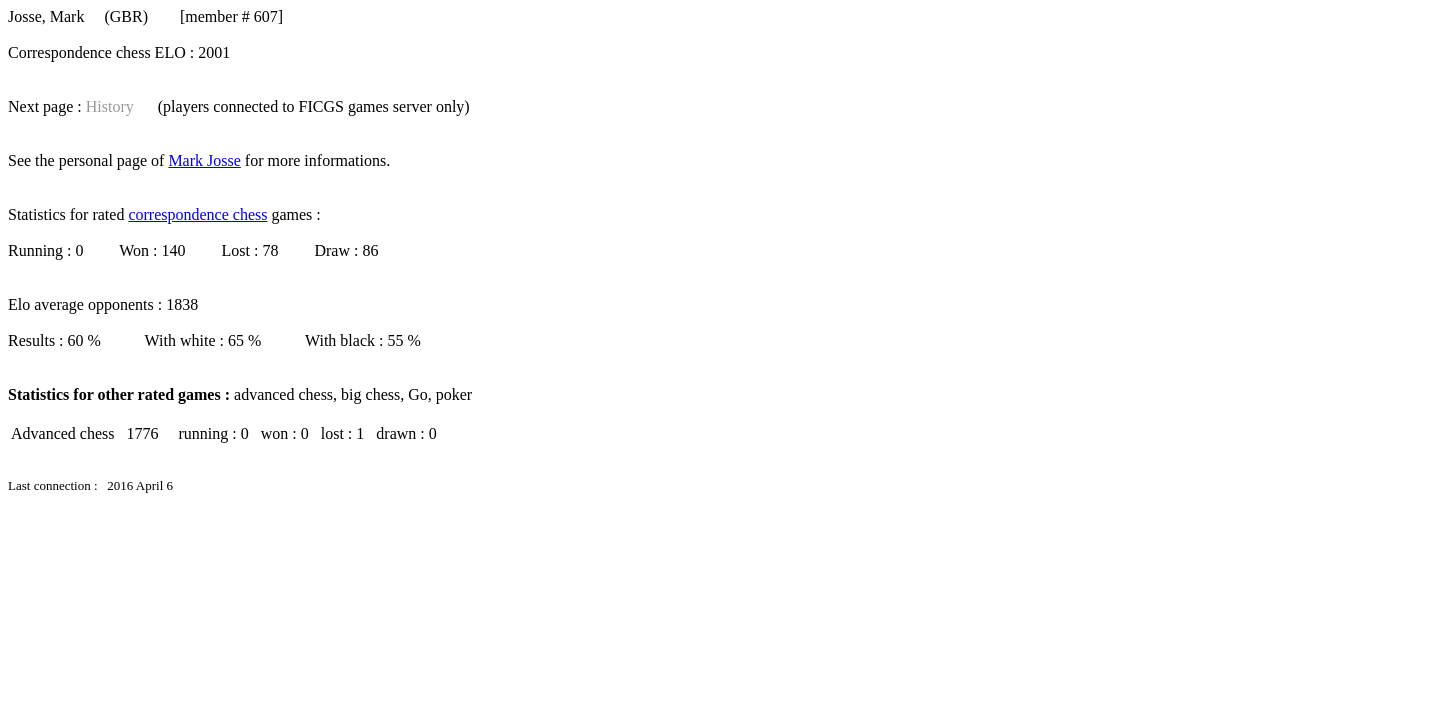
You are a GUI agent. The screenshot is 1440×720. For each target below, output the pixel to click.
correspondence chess (197, 214)
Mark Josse (204, 160)
